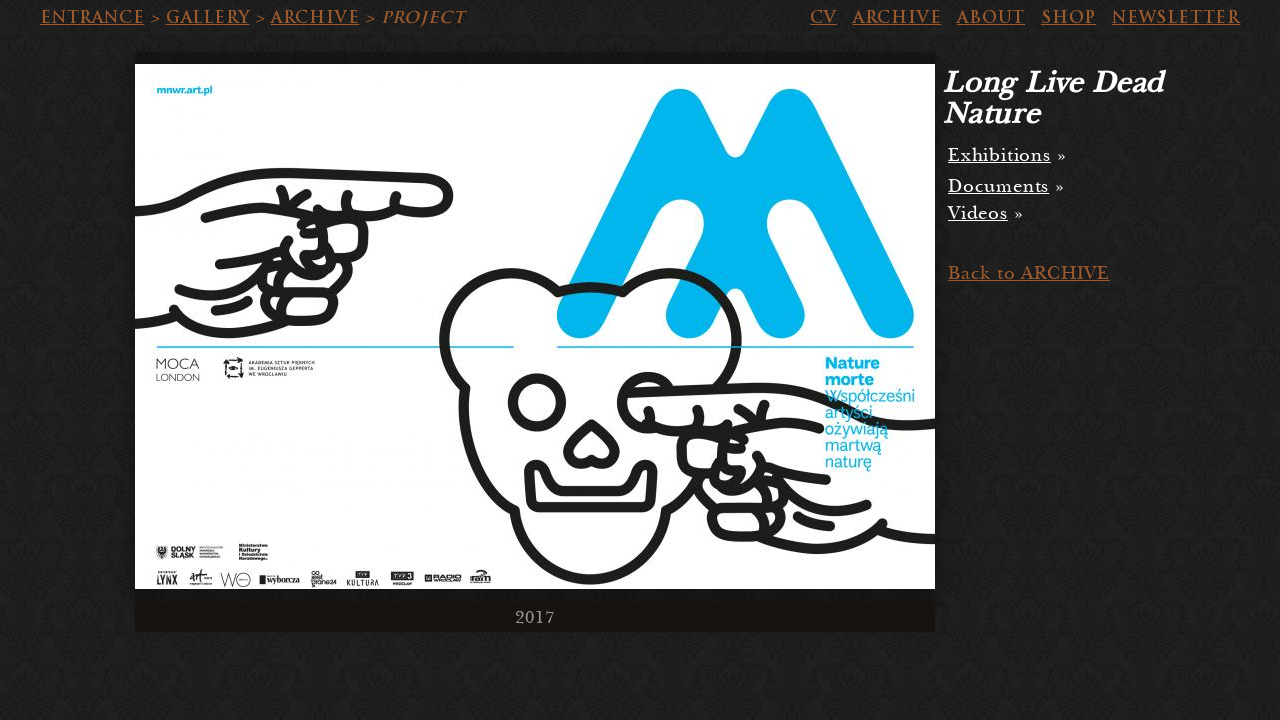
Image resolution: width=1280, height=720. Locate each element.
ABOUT (991, 17)
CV (823, 17)
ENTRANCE (92, 17)
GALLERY (208, 17)
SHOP (1068, 17)
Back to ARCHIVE (1029, 273)
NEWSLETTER (1176, 17)
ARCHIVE (315, 17)
